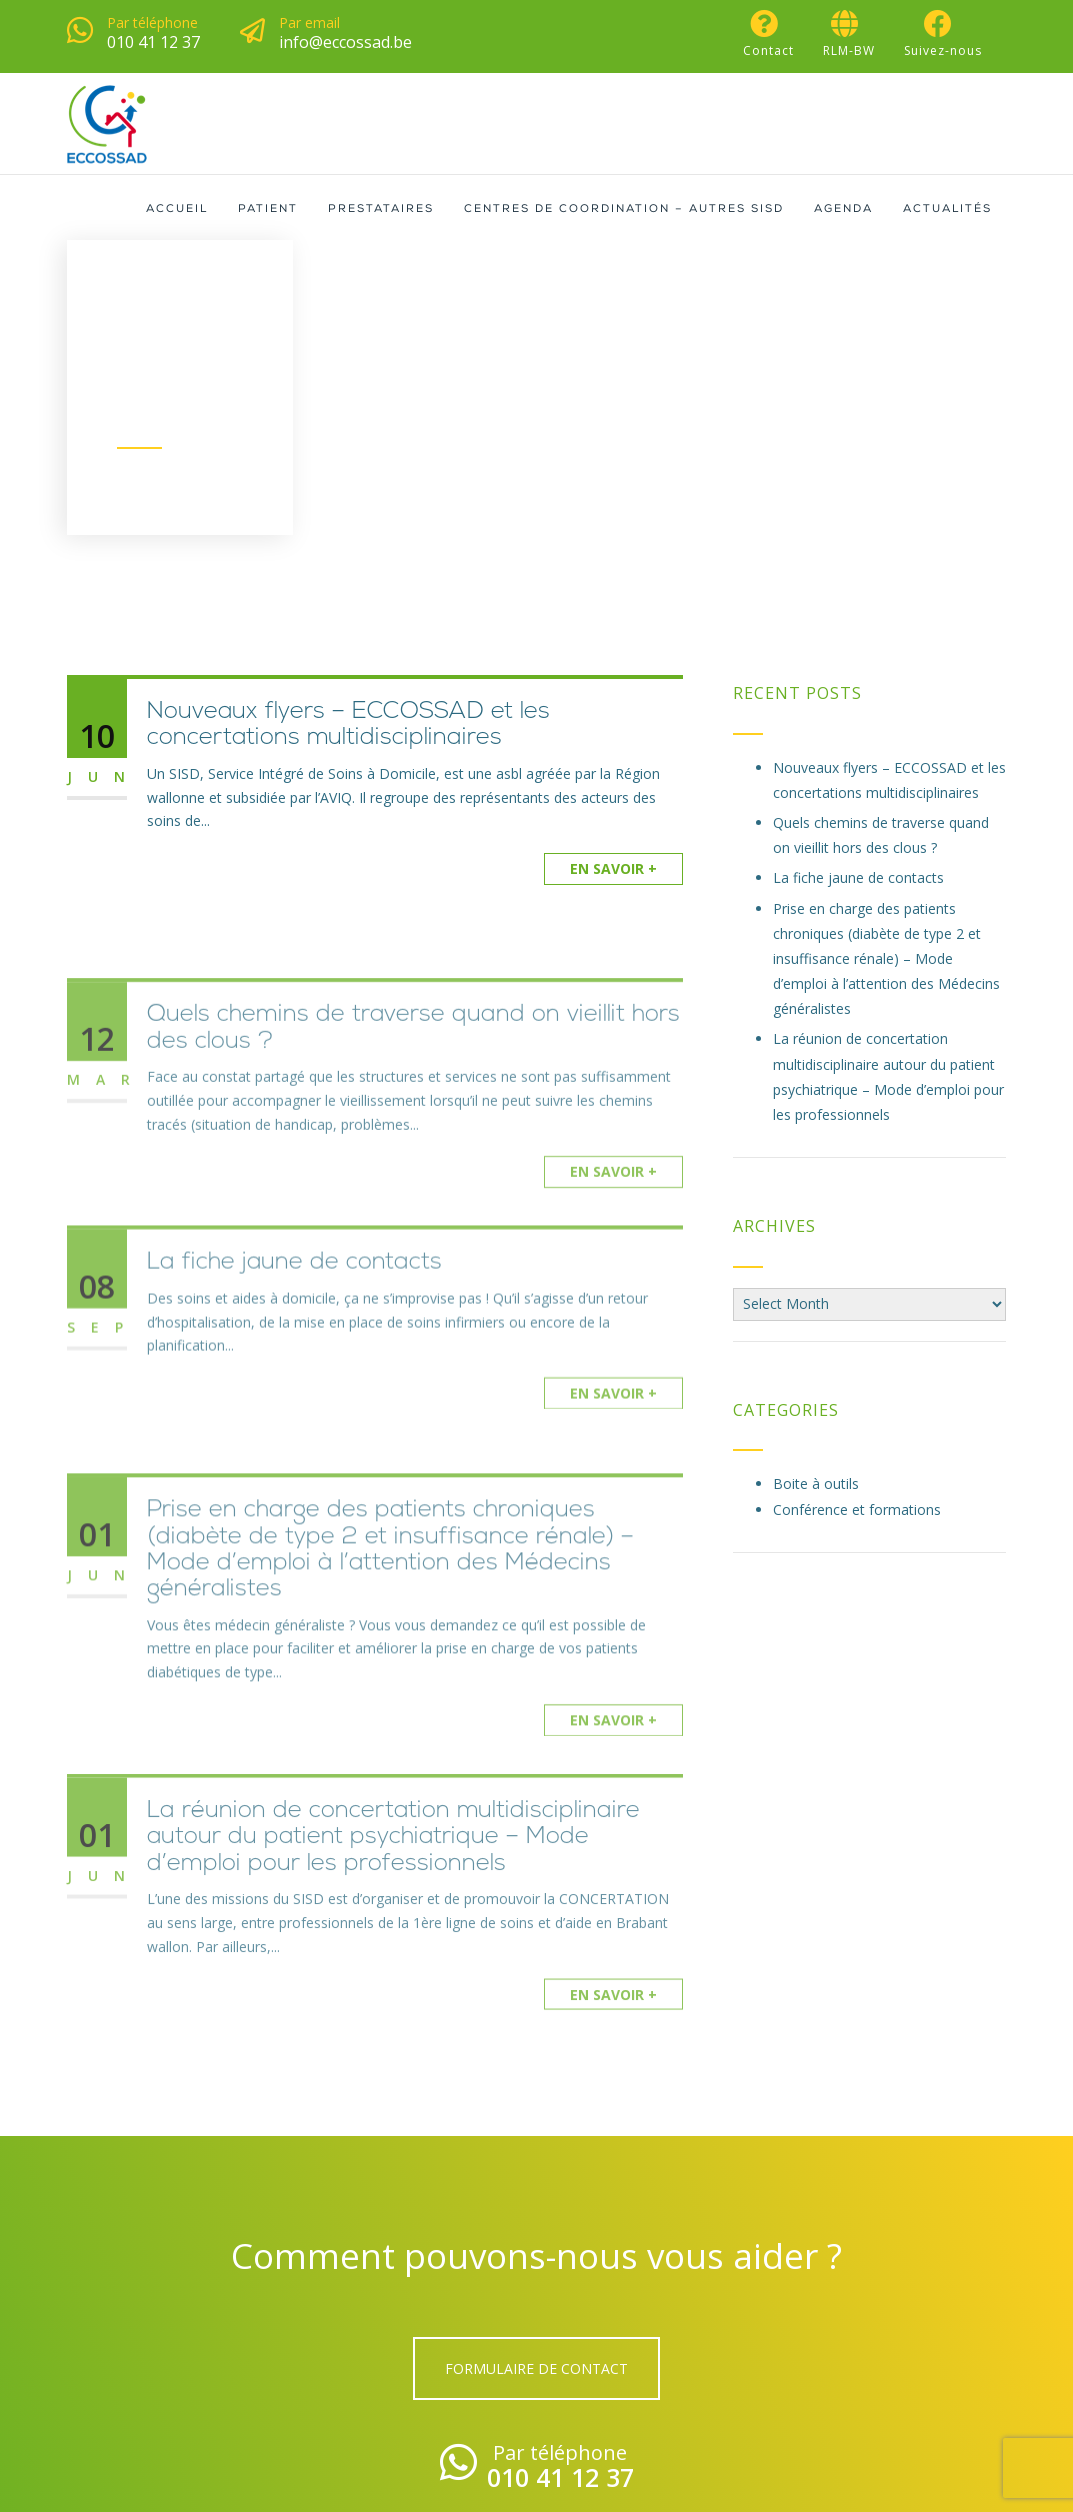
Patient (268, 209)
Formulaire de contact (536, 2368)
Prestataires (381, 209)
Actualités (947, 209)
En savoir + (613, 868)
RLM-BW (849, 34)
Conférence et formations (857, 1509)
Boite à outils (816, 1483)
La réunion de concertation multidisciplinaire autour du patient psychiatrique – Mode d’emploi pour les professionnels (393, 1896)
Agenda (843, 209)
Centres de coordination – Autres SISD (624, 209)
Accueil (177, 209)
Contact (768, 34)
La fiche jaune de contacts (294, 1308)
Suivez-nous (943, 34)
